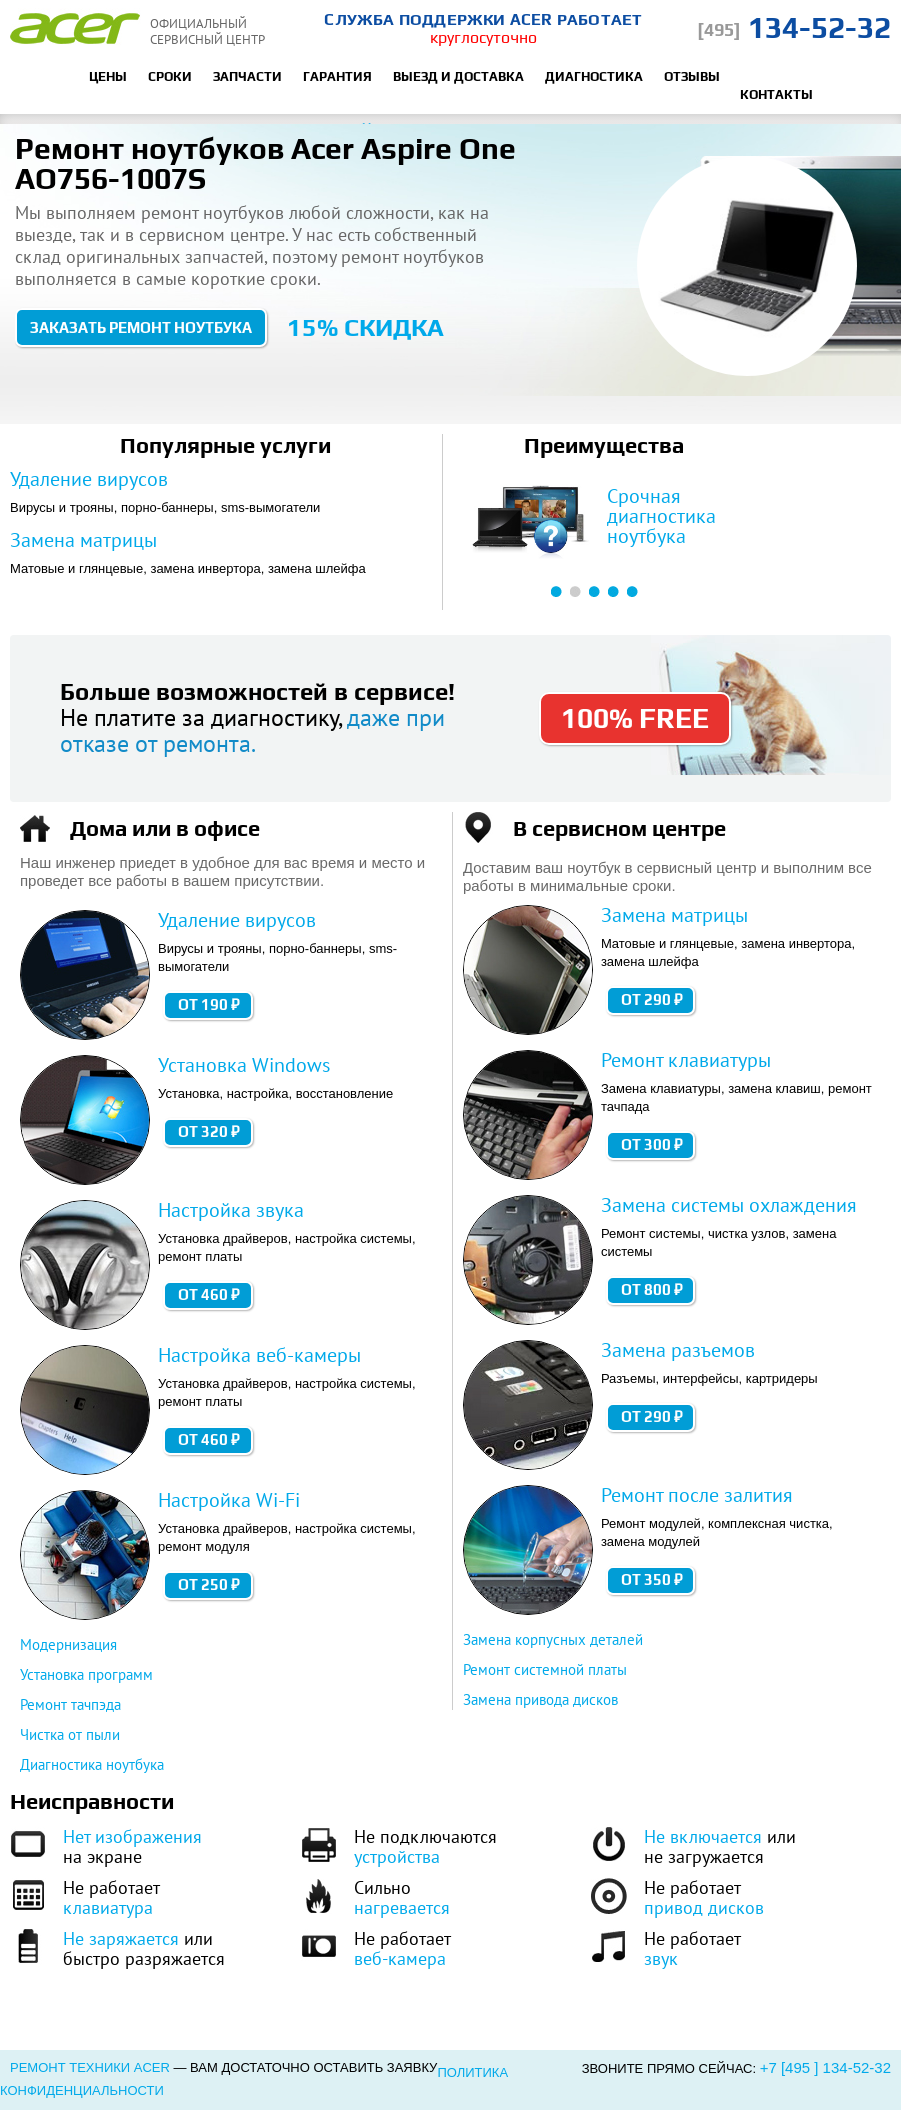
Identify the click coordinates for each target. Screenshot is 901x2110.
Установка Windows (244, 1065)
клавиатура (108, 1907)
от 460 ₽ (209, 1294)
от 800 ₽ (652, 1289)
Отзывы (692, 76)
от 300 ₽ (652, 1144)
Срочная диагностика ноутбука (661, 516)
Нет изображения (132, 1836)
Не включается (703, 1836)
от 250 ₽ (209, 1584)
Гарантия (337, 76)
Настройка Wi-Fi (229, 1500)
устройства (397, 1856)
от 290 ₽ (652, 999)
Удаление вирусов (89, 479)
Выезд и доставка (458, 76)
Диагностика (594, 76)
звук (661, 1958)
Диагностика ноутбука (92, 1764)
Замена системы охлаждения (729, 1205)
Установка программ (86, 1674)
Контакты (776, 94)
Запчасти (247, 76)
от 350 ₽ (652, 1579)
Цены (108, 76)
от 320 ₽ (209, 1131)
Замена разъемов (678, 1350)
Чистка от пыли (70, 1734)
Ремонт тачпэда (70, 1704)
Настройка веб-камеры (259, 1355)
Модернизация (68, 1644)
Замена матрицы (83, 540)
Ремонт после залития (697, 1495)
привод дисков (704, 1907)
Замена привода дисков (540, 1699)
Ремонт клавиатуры (686, 1060)
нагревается (402, 1907)
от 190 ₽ (209, 1004)
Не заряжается (121, 1938)
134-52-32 (794, 27)
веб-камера (400, 1958)
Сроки (170, 76)
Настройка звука (231, 1210)
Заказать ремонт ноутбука (141, 327)
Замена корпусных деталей (553, 1639)
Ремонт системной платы (545, 1669)
